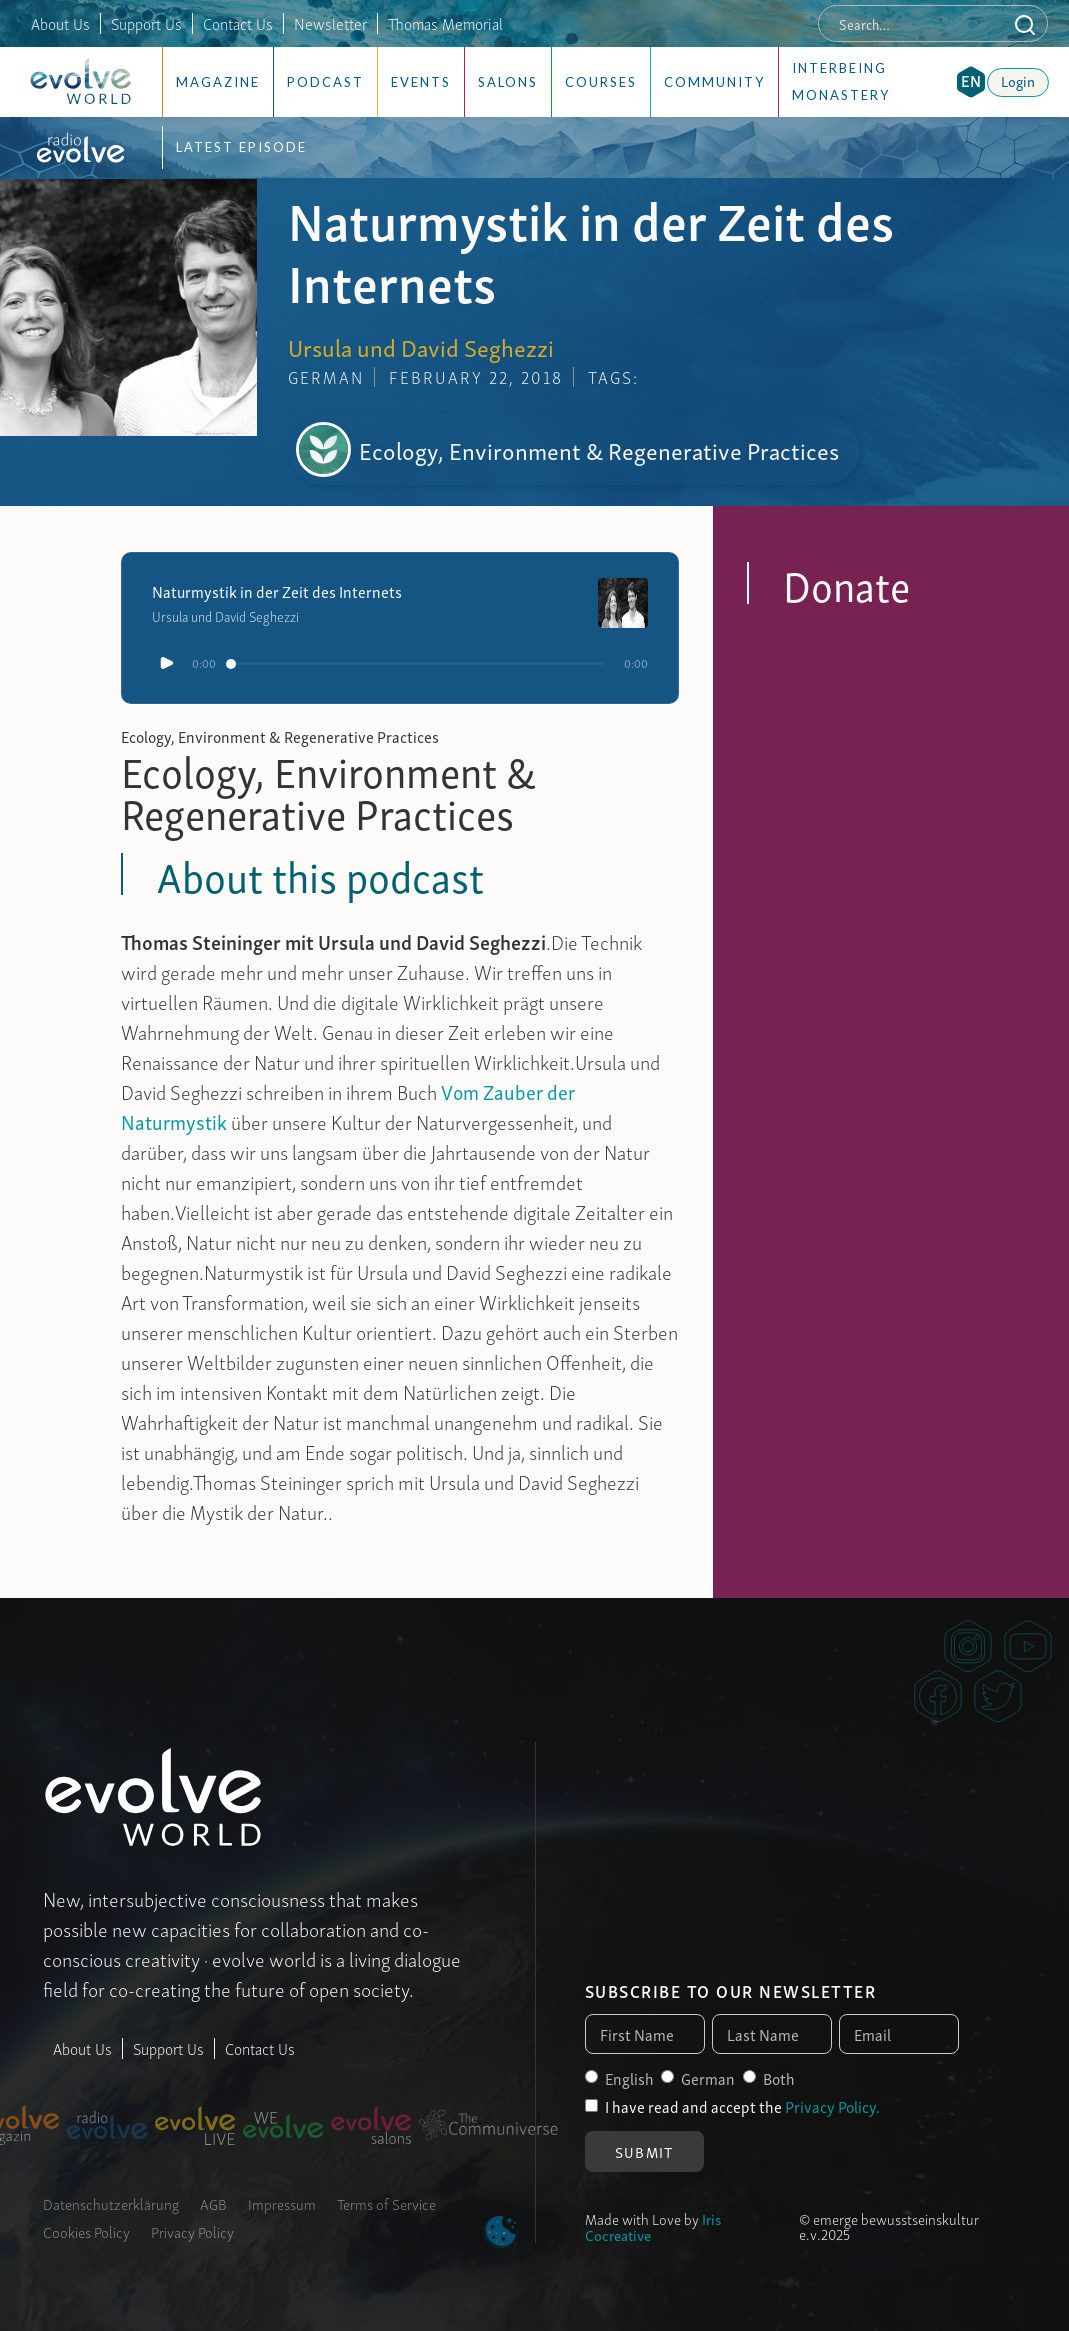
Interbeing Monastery (841, 81)
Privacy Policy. (832, 2106)
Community (714, 82)
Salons (508, 82)
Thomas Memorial (445, 23)
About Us (60, 23)
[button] (971, 82)
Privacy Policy (192, 2231)
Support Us (146, 23)
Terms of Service (386, 2203)
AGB (213, 2203)
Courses (601, 82)
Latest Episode (241, 147)
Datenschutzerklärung (111, 2203)
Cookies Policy (86, 2231)
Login (1018, 80)
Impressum (282, 2203)
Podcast (325, 82)
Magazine (218, 82)
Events (421, 82)
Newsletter (330, 23)
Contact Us (238, 23)
